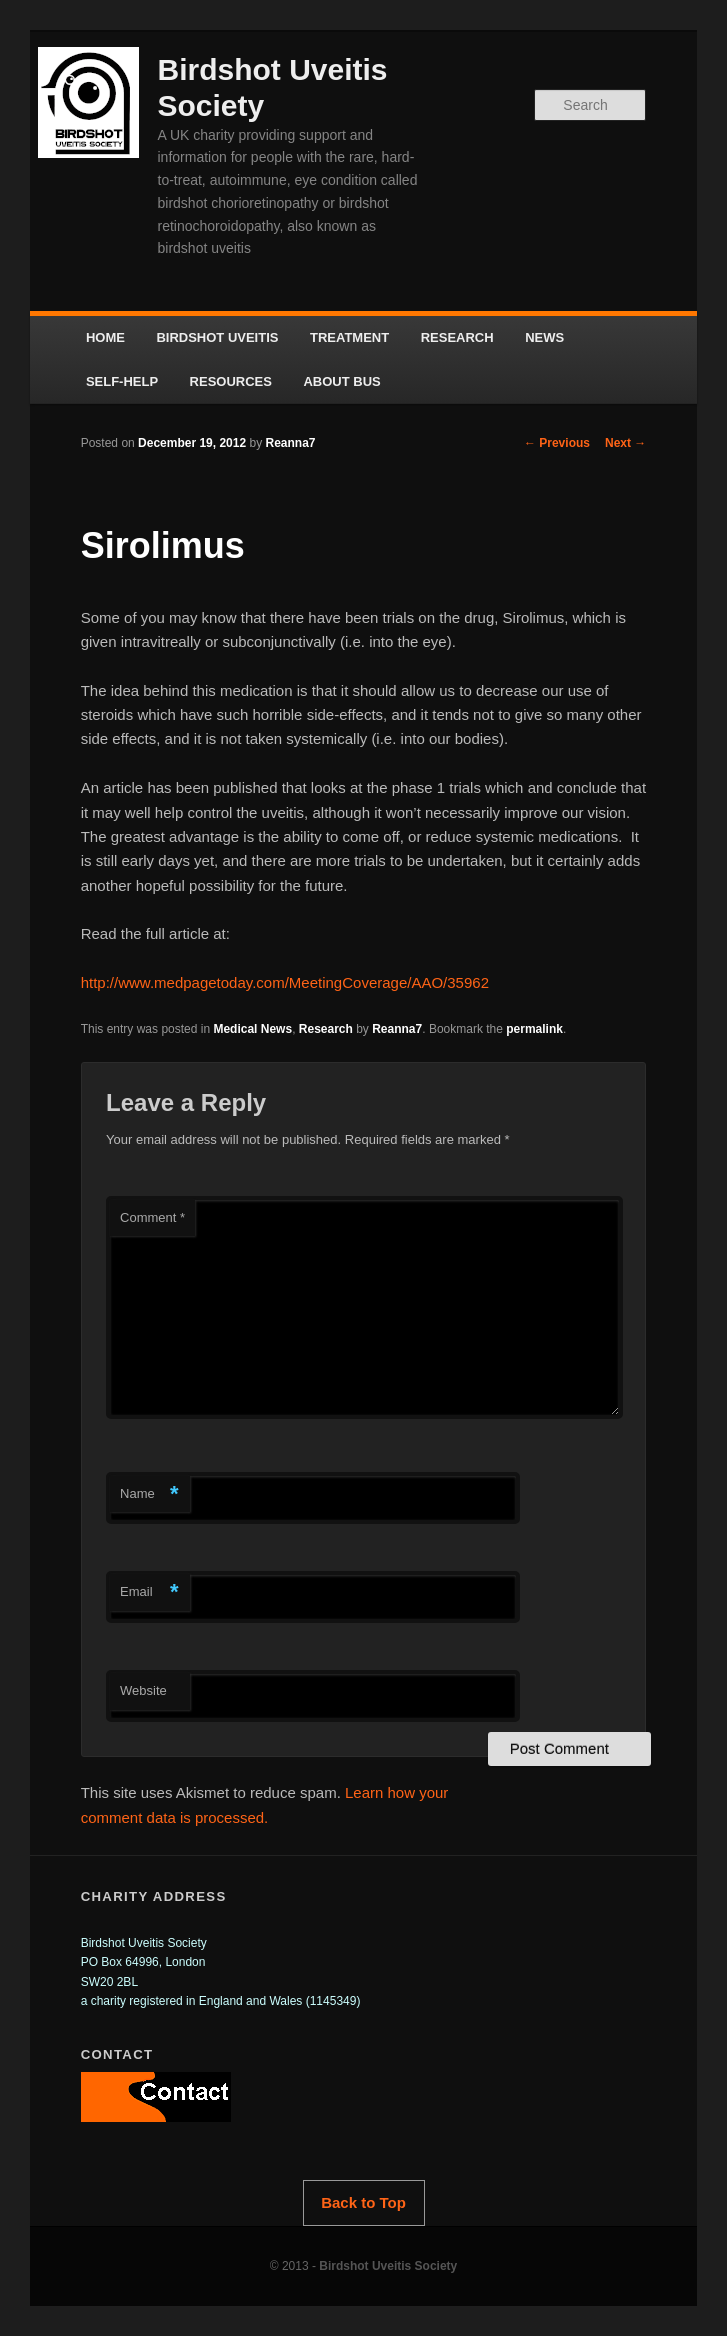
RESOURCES (231, 381)
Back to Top (363, 2202)
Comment (152, 1217)
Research (326, 1029)
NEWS (544, 337)
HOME (105, 337)
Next (625, 443)
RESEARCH (457, 337)
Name (149, 1494)
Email (149, 1592)
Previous (557, 443)
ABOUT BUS (341, 381)
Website (143, 1690)
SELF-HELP (122, 381)
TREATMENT (349, 337)
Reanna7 (291, 443)
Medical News (252, 1029)
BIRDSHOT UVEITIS (217, 337)
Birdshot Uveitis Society (388, 2266)
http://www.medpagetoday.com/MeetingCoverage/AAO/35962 (285, 982)
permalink (534, 1029)
